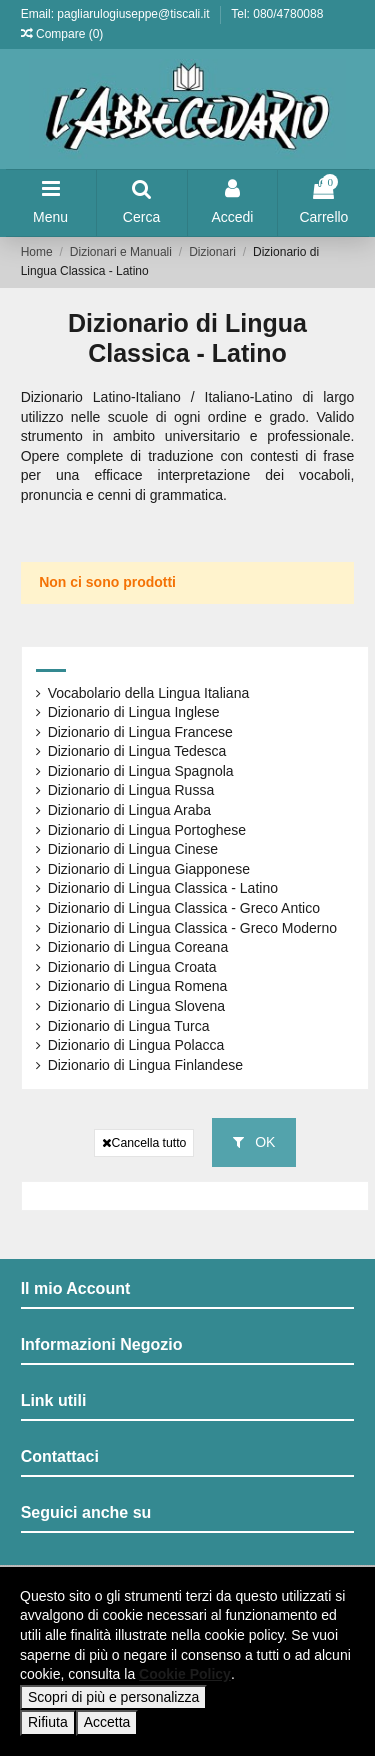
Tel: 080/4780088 (277, 14)
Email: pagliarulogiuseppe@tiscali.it (117, 14)
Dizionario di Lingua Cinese (133, 849)
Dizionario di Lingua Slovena (136, 1006)
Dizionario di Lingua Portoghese (147, 830)
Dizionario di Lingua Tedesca (137, 751)
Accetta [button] (107, 1722)
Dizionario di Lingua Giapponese (149, 869)
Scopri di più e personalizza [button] (113, 1697)
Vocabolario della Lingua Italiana (149, 693)
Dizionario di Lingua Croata (132, 967)
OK (254, 1142)
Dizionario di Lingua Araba (129, 810)
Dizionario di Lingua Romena (138, 986)
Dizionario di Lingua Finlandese (145, 1065)
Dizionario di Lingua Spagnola (141, 771)
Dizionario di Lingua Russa (131, 790)
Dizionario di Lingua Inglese (134, 712)
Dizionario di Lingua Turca (129, 1026)
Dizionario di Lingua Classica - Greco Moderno (192, 928)
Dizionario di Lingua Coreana (138, 947)
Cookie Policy (185, 1674)
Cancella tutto (144, 1143)
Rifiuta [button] (48, 1722)
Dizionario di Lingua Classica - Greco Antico (184, 908)
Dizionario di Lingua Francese (140, 732)
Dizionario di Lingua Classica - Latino (163, 888)
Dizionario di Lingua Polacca (136, 1045)
